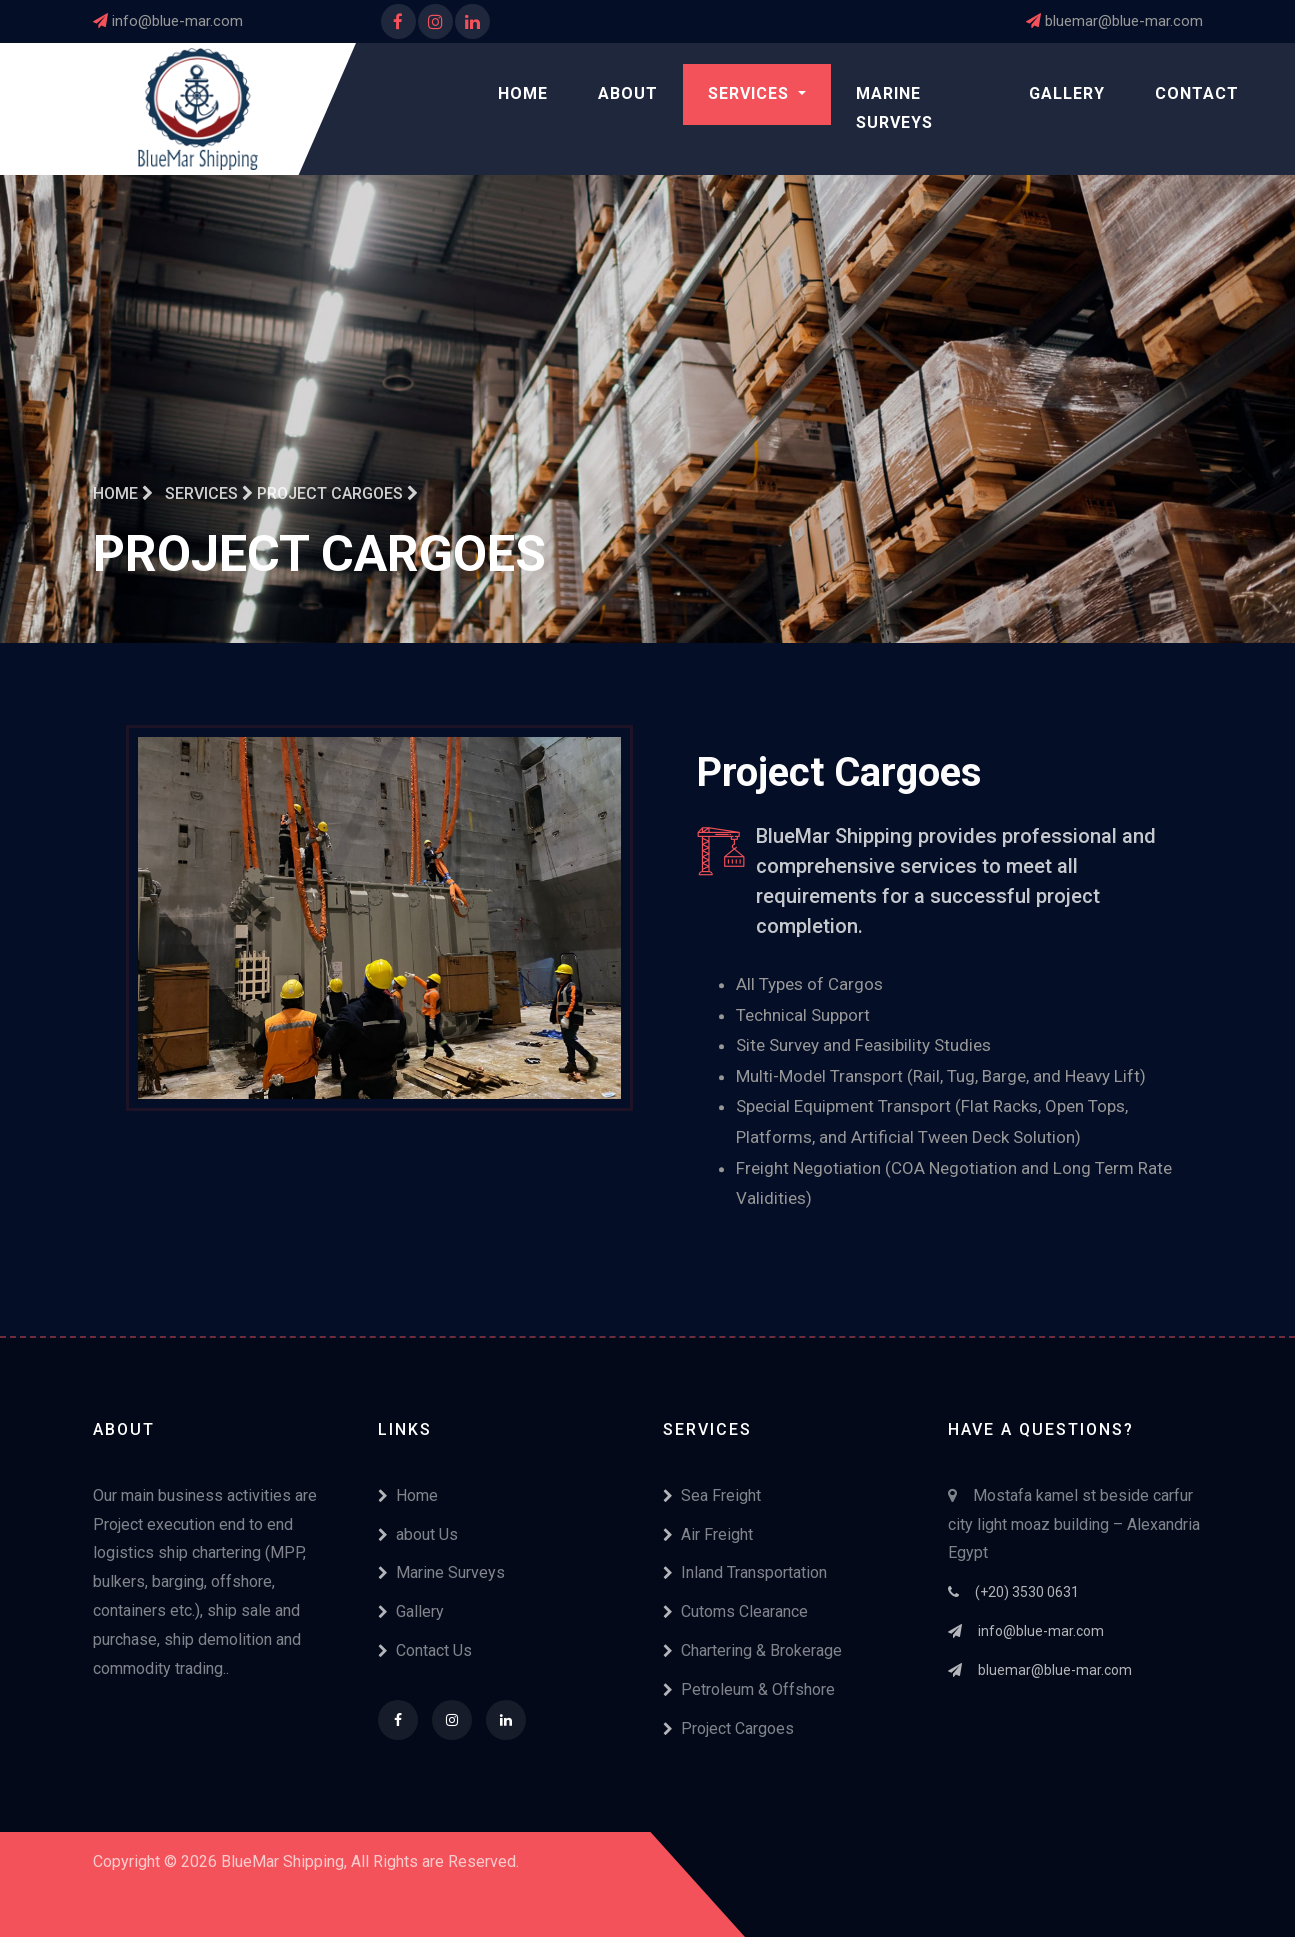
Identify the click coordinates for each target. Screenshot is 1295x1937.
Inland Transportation (745, 1572)
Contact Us (425, 1650)
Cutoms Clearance (735, 1611)
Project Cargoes (728, 1728)
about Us (418, 1534)
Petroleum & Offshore (749, 1689)
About (628, 93)
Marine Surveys (894, 108)
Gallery (1067, 93)
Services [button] (751, 93)
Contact (1197, 93)
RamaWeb (128, 1905)
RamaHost (204, 1905)
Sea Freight (712, 1495)
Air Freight (708, 1534)
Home (523, 93)
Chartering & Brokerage (752, 1650)
